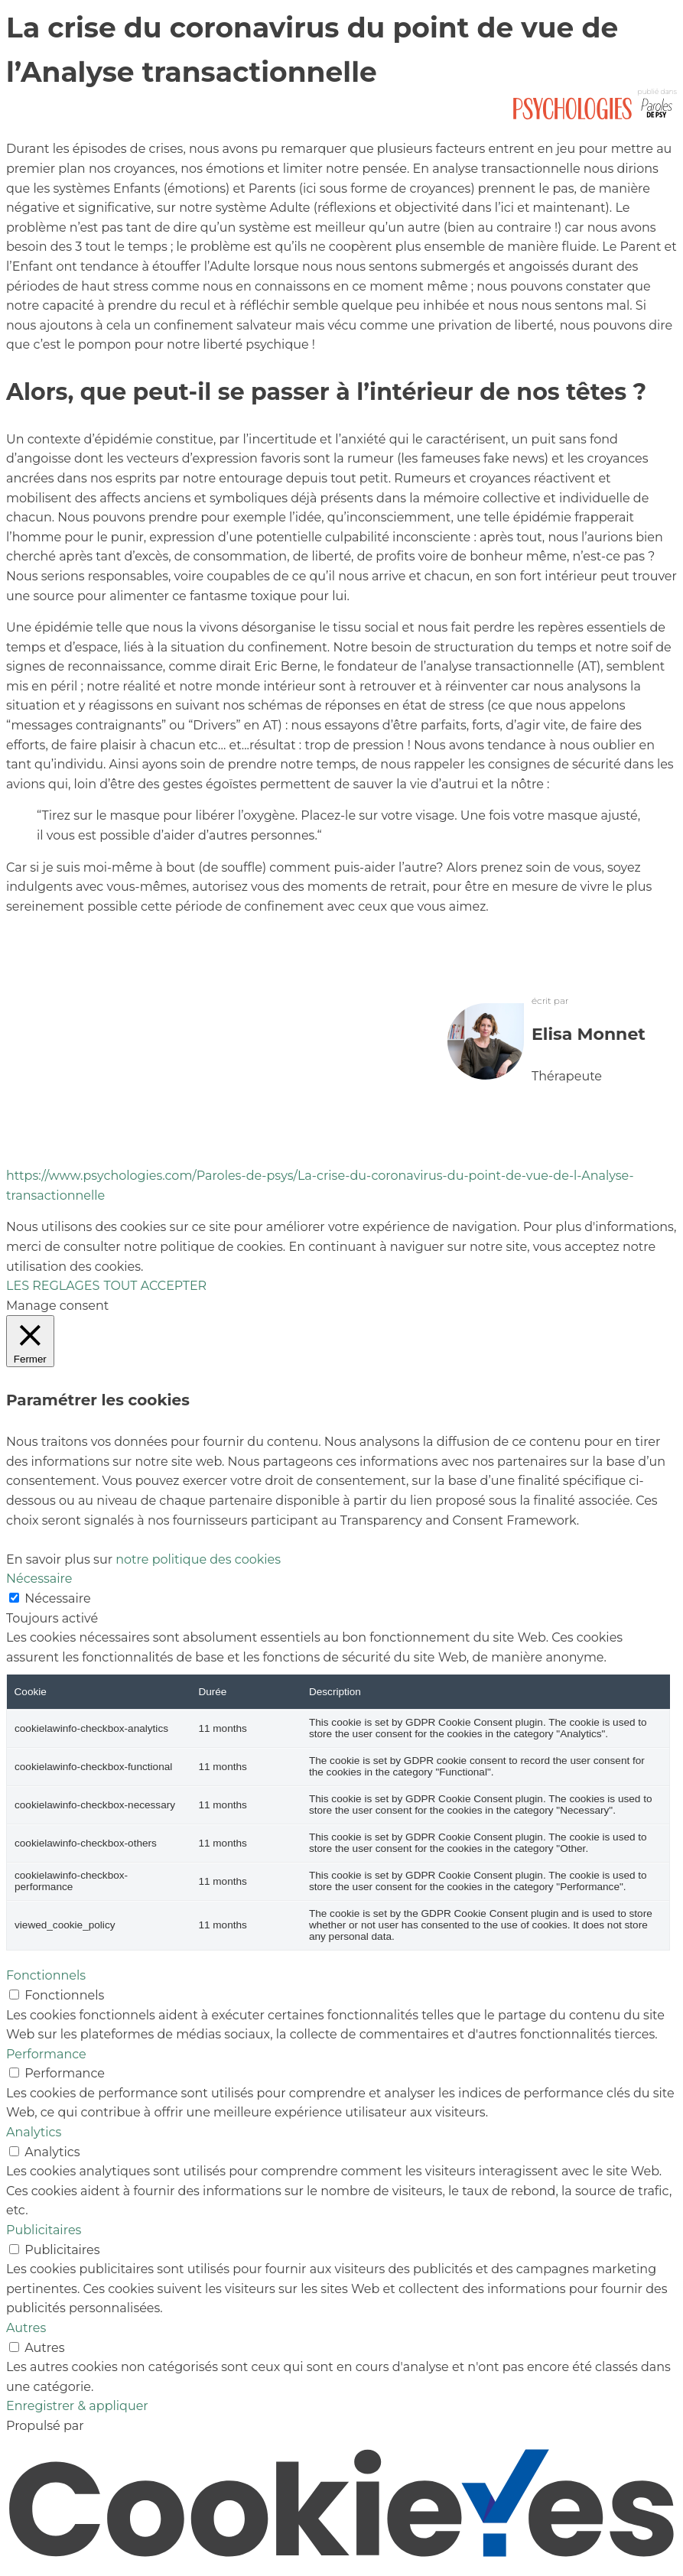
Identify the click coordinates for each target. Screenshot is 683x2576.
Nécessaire (57, 1598)
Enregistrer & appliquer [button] (77, 2406)
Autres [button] (26, 2328)
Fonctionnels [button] (46, 1975)
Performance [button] (46, 2054)
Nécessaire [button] (39, 1578)
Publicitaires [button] (43, 2230)
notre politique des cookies (198, 1559)
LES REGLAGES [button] (52, 1285)
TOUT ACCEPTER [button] (155, 1285)
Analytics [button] (33, 2132)
